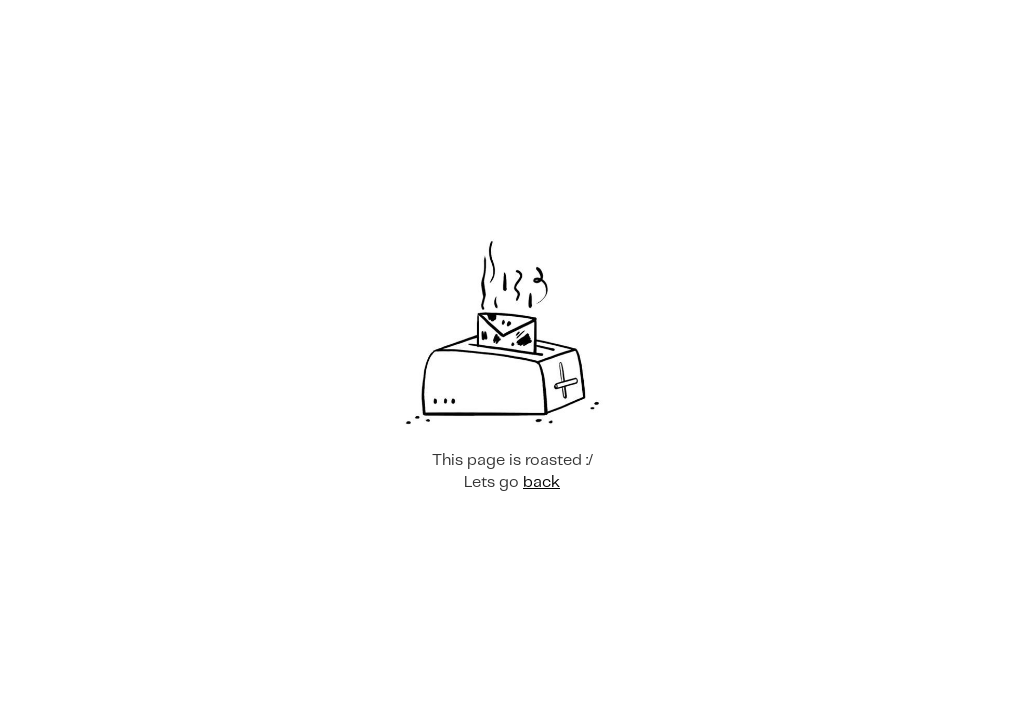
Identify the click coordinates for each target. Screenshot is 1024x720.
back (541, 482)
